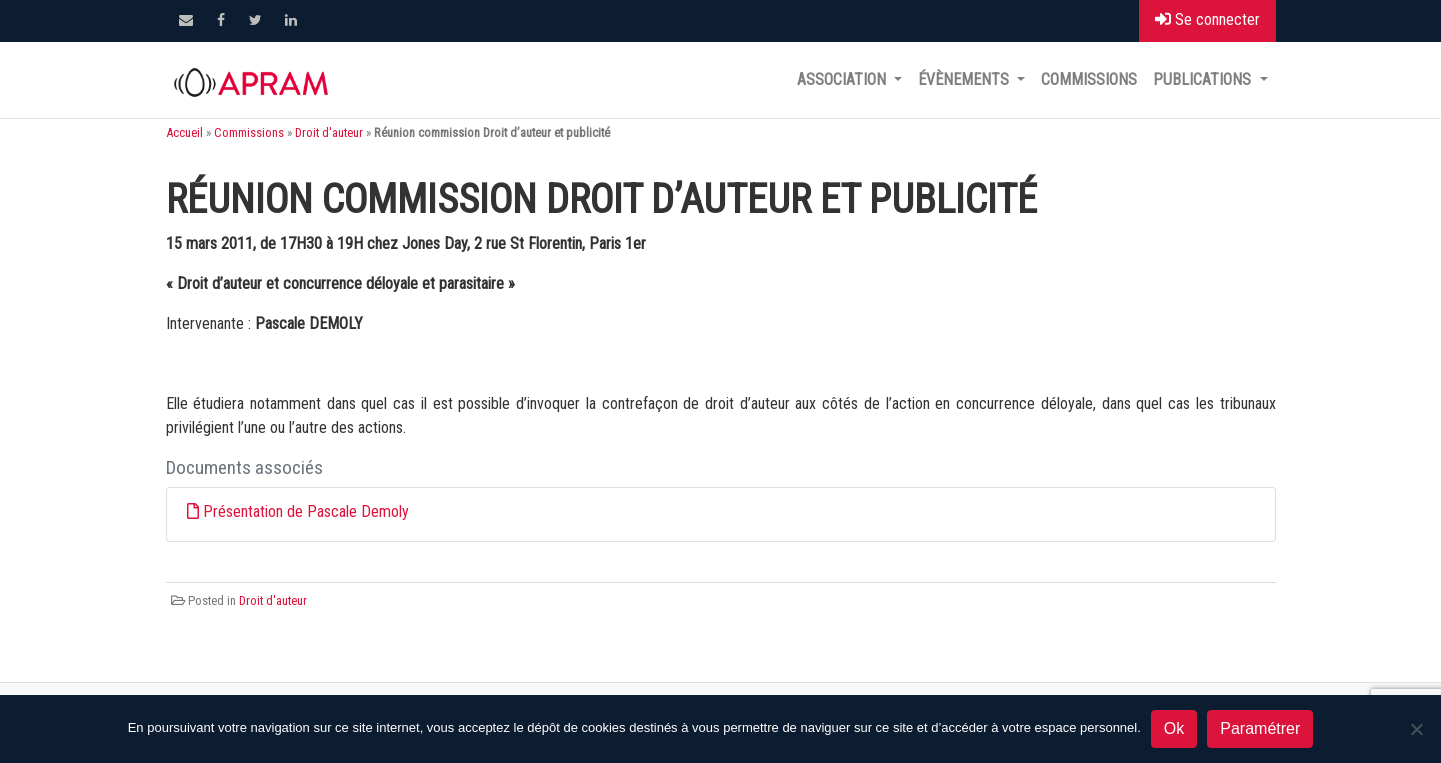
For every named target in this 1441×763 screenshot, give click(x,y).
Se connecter (1207, 19)
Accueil (184, 132)
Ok (1174, 728)
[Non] (1416, 729)
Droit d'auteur (329, 132)
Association (843, 79)
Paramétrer (1260, 728)
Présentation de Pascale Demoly (306, 511)
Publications (1204, 79)
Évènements (965, 79)
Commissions (1089, 79)
